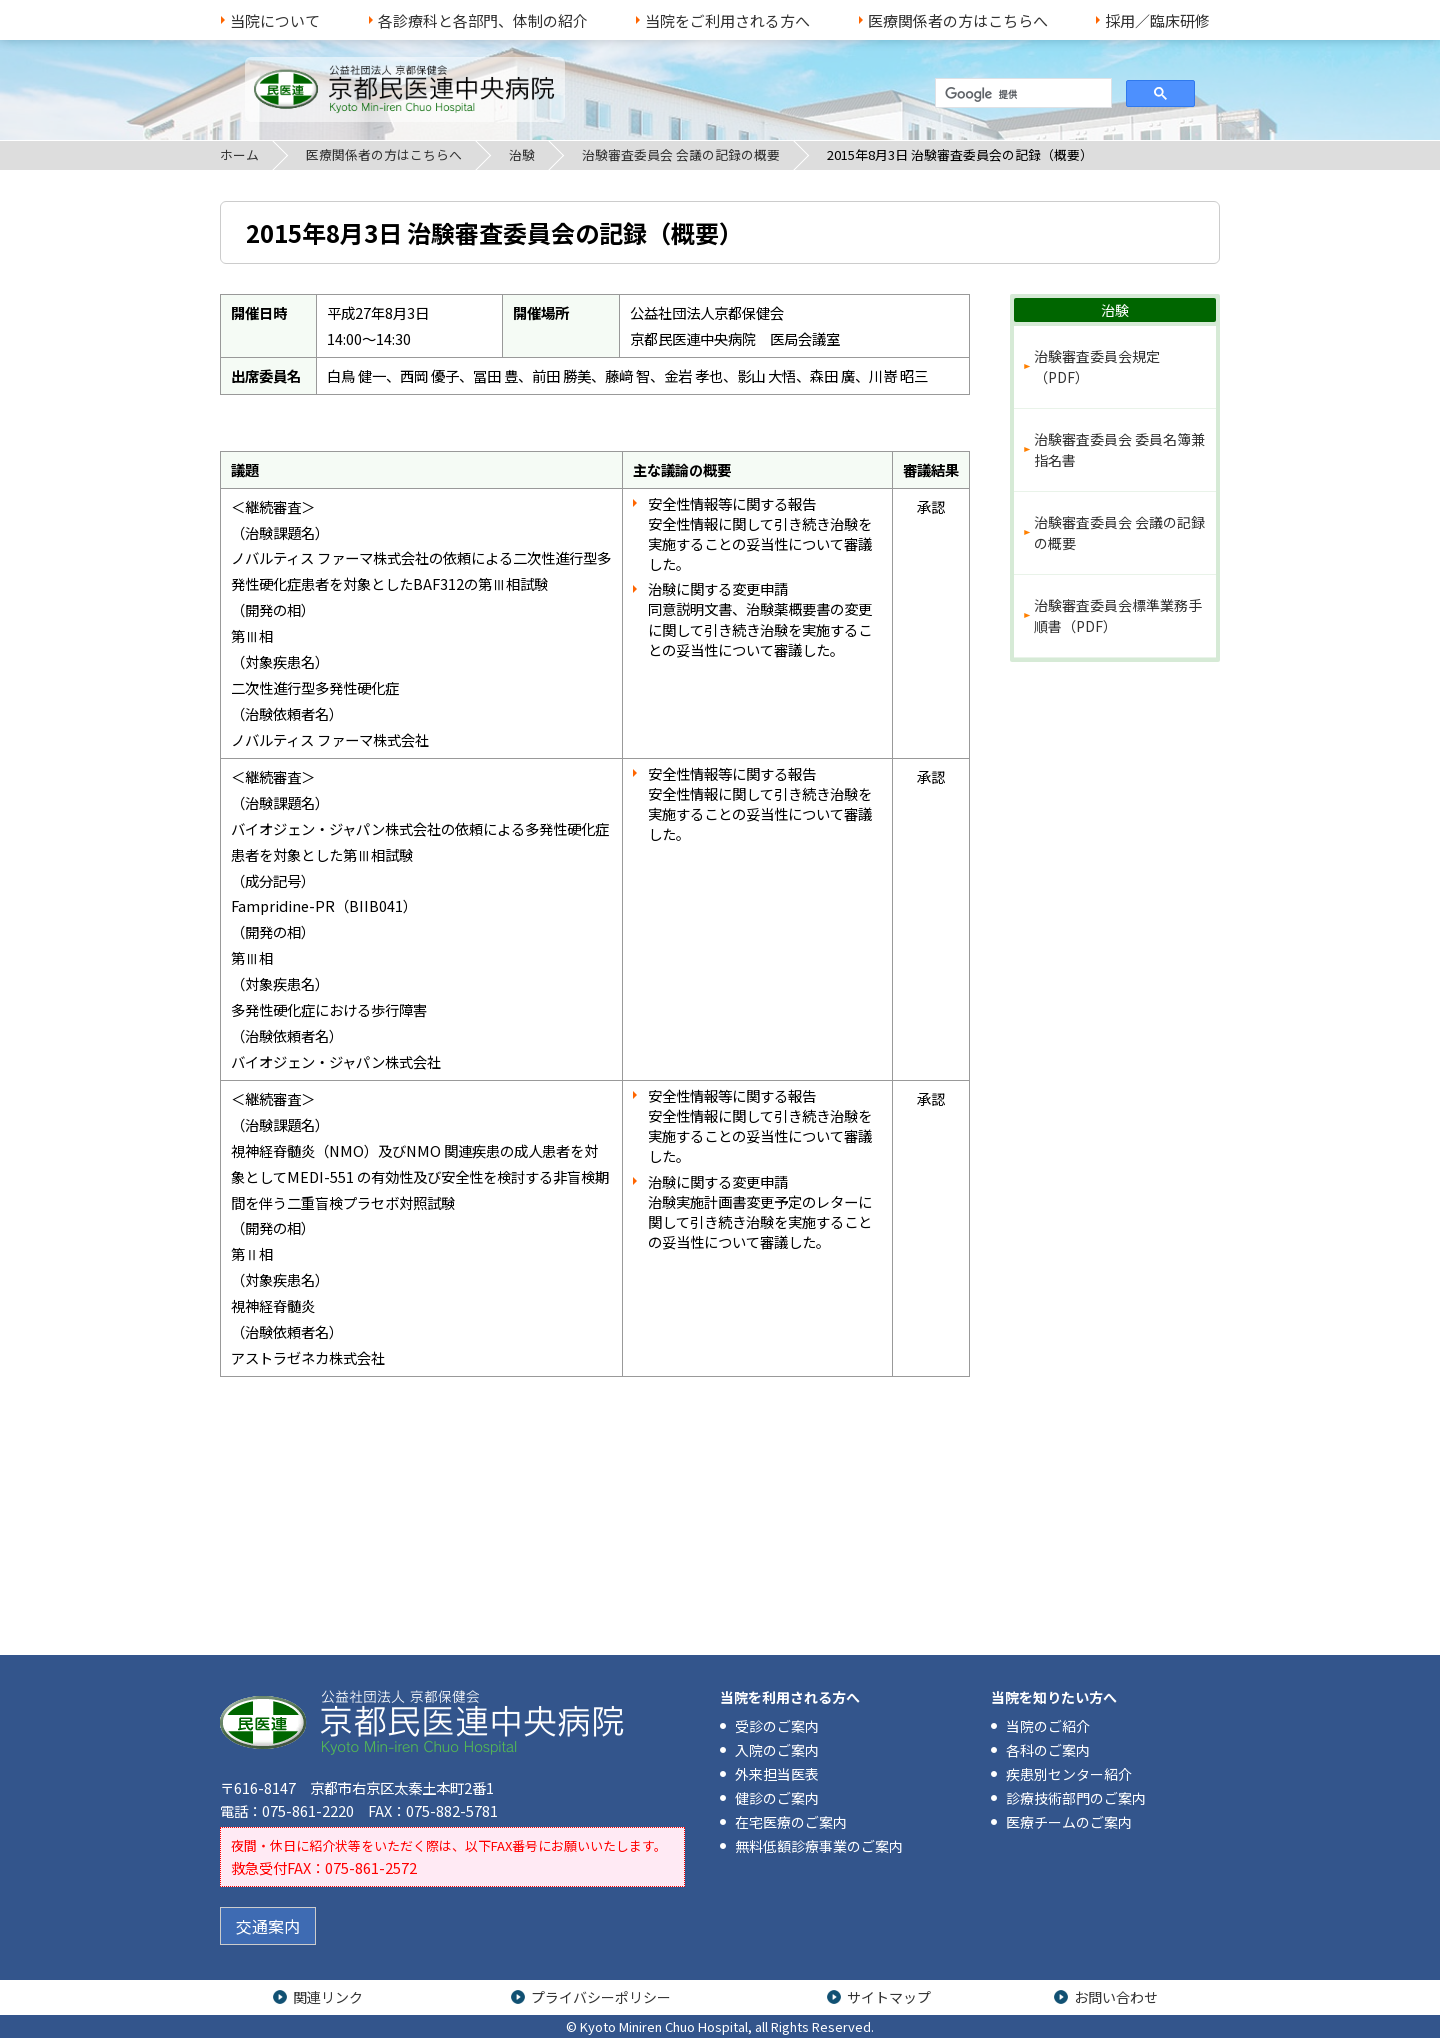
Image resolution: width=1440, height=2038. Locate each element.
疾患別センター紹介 (1069, 1774)
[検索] (1021, 94)
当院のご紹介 (1048, 1726)
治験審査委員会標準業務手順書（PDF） (1118, 615)
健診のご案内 (777, 1798)
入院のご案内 (777, 1750)
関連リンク (328, 1997)
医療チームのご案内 (1069, 1822)
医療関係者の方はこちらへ (958, 20)
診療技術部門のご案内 (1076, 1798)
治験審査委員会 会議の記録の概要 (681, 154)
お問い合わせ (1116, 1997)
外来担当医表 (777, 1774)
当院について (275, 20)
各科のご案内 (1048, 1750)
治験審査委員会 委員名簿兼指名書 (1119, 449)
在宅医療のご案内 (791, 1822)
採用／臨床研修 (1157, 20)
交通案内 (268, 1926)
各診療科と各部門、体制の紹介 (483, 20)
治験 (522, 154)
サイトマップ (889, 1997)
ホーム (239, 154)
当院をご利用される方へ (727, 20)
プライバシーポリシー (601, 1997)
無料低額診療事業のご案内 (819, 1846)
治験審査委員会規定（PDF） (1097, 366)
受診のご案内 (777, 1726)
